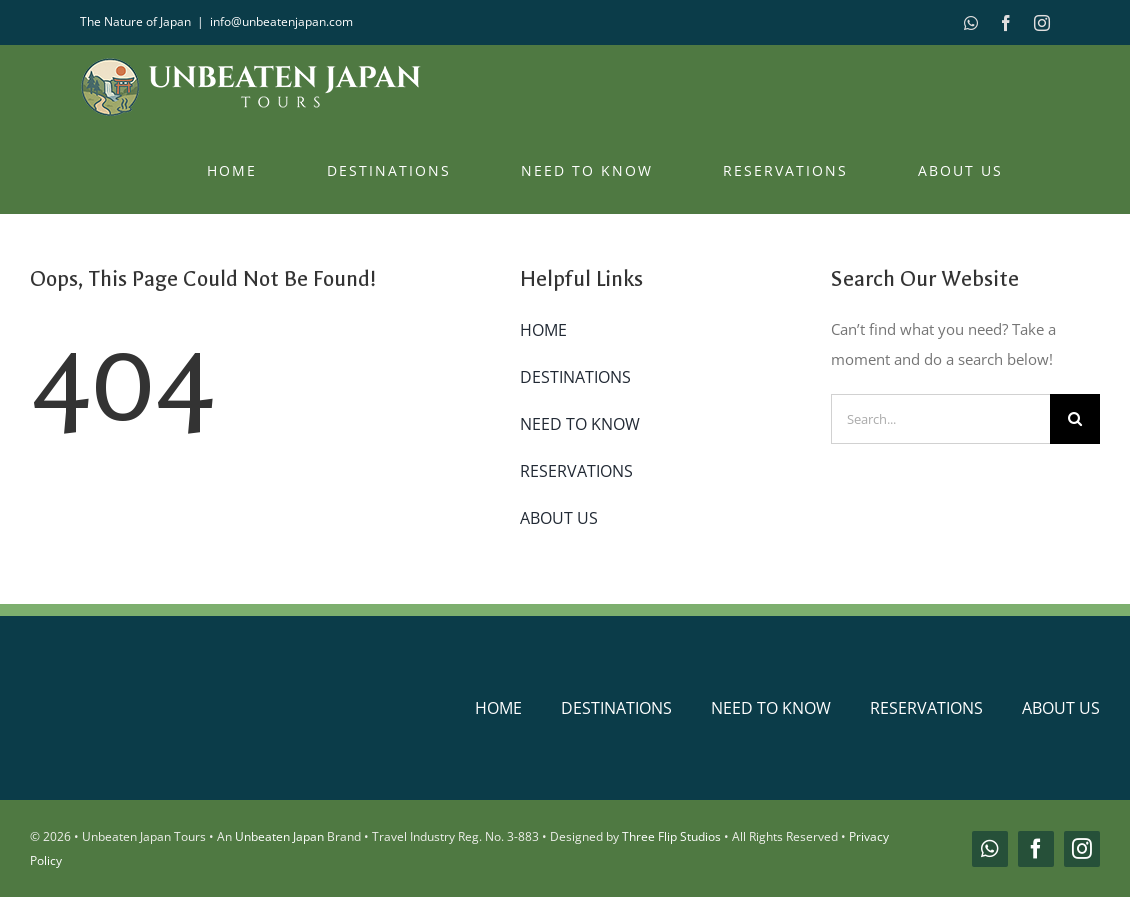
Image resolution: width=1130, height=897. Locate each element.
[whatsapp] (990, 849)
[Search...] (940, 419)
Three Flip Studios (671, 836)
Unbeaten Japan (279, 836)
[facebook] (1036, 849)
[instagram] (1082, 849)
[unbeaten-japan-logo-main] (205, 685)
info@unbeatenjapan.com (281, 21)
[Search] (1075, 419)
